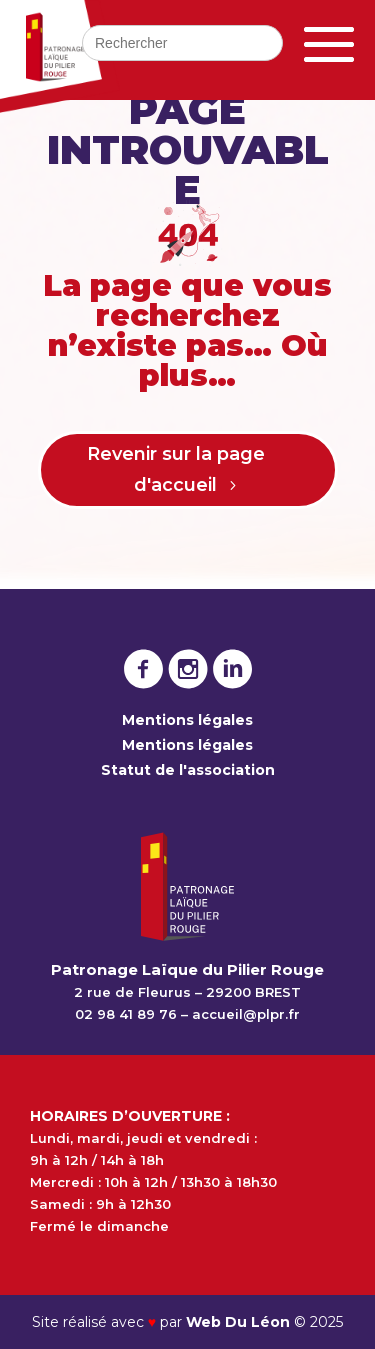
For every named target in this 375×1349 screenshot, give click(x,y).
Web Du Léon (240, 1322)
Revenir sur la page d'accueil (176, 469)
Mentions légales (187, 720)
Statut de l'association (188, 770)
